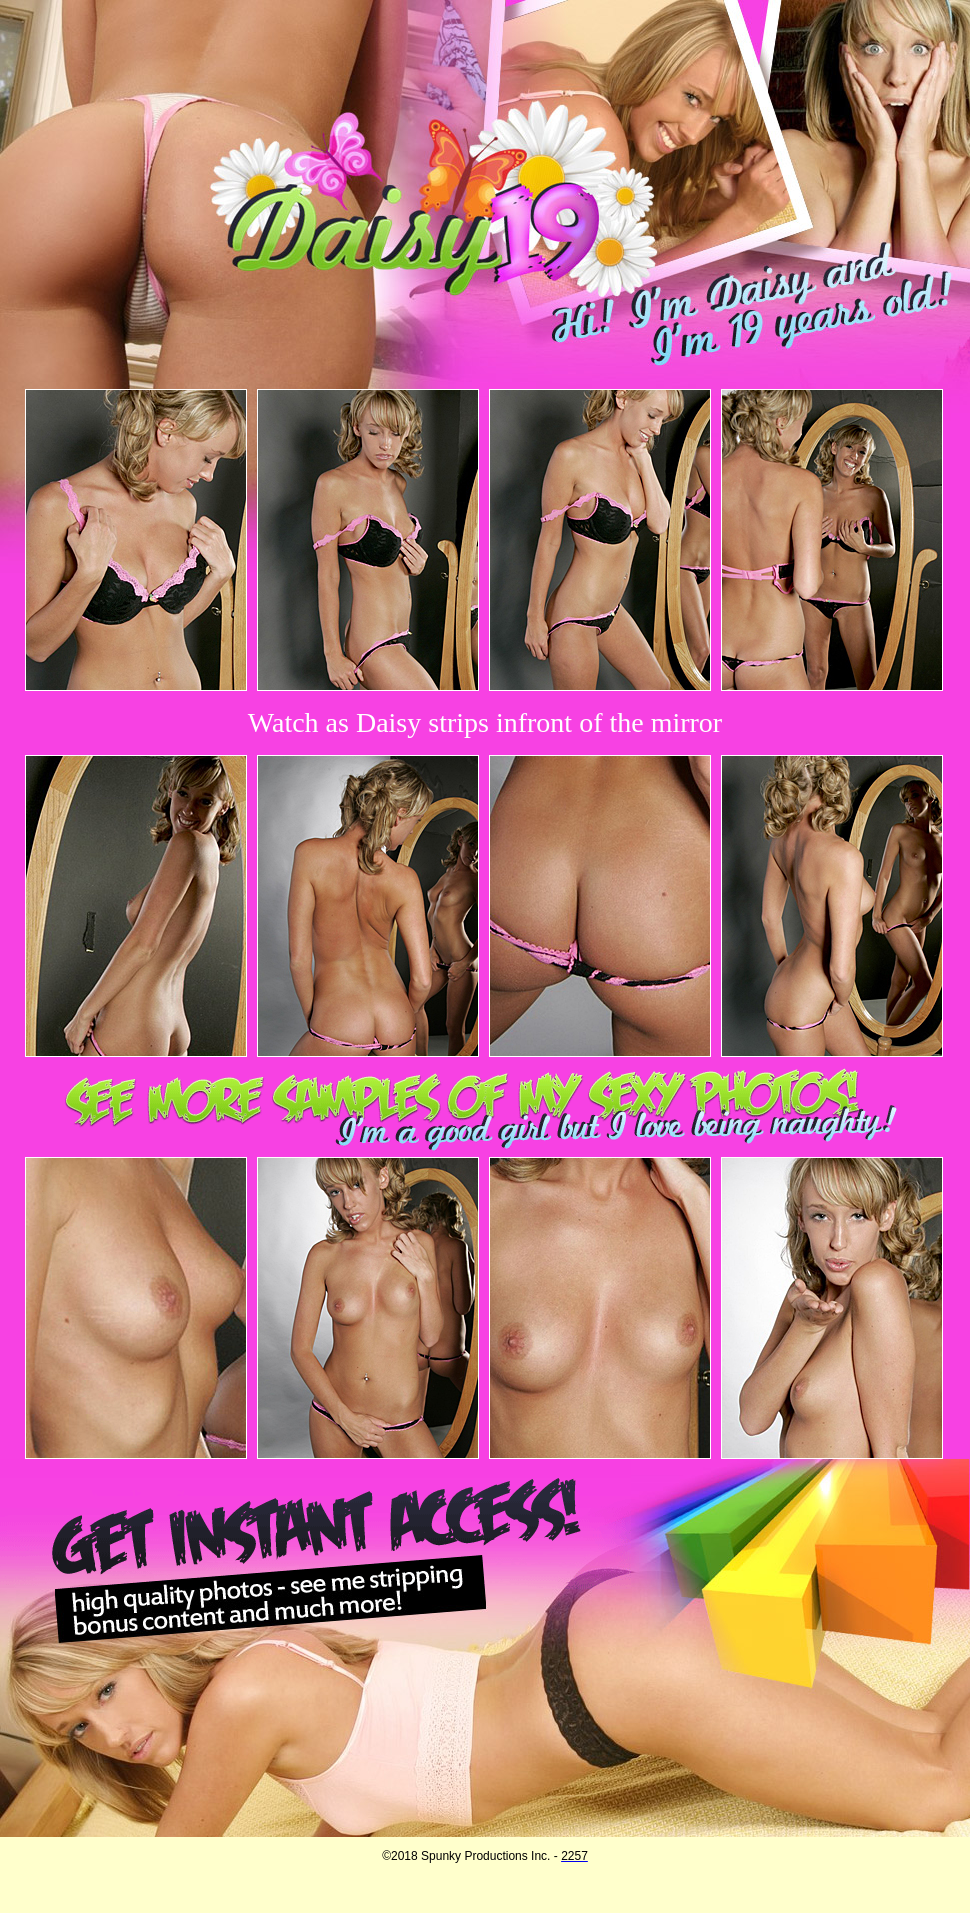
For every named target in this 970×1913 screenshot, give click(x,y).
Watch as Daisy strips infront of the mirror (485, 722)
